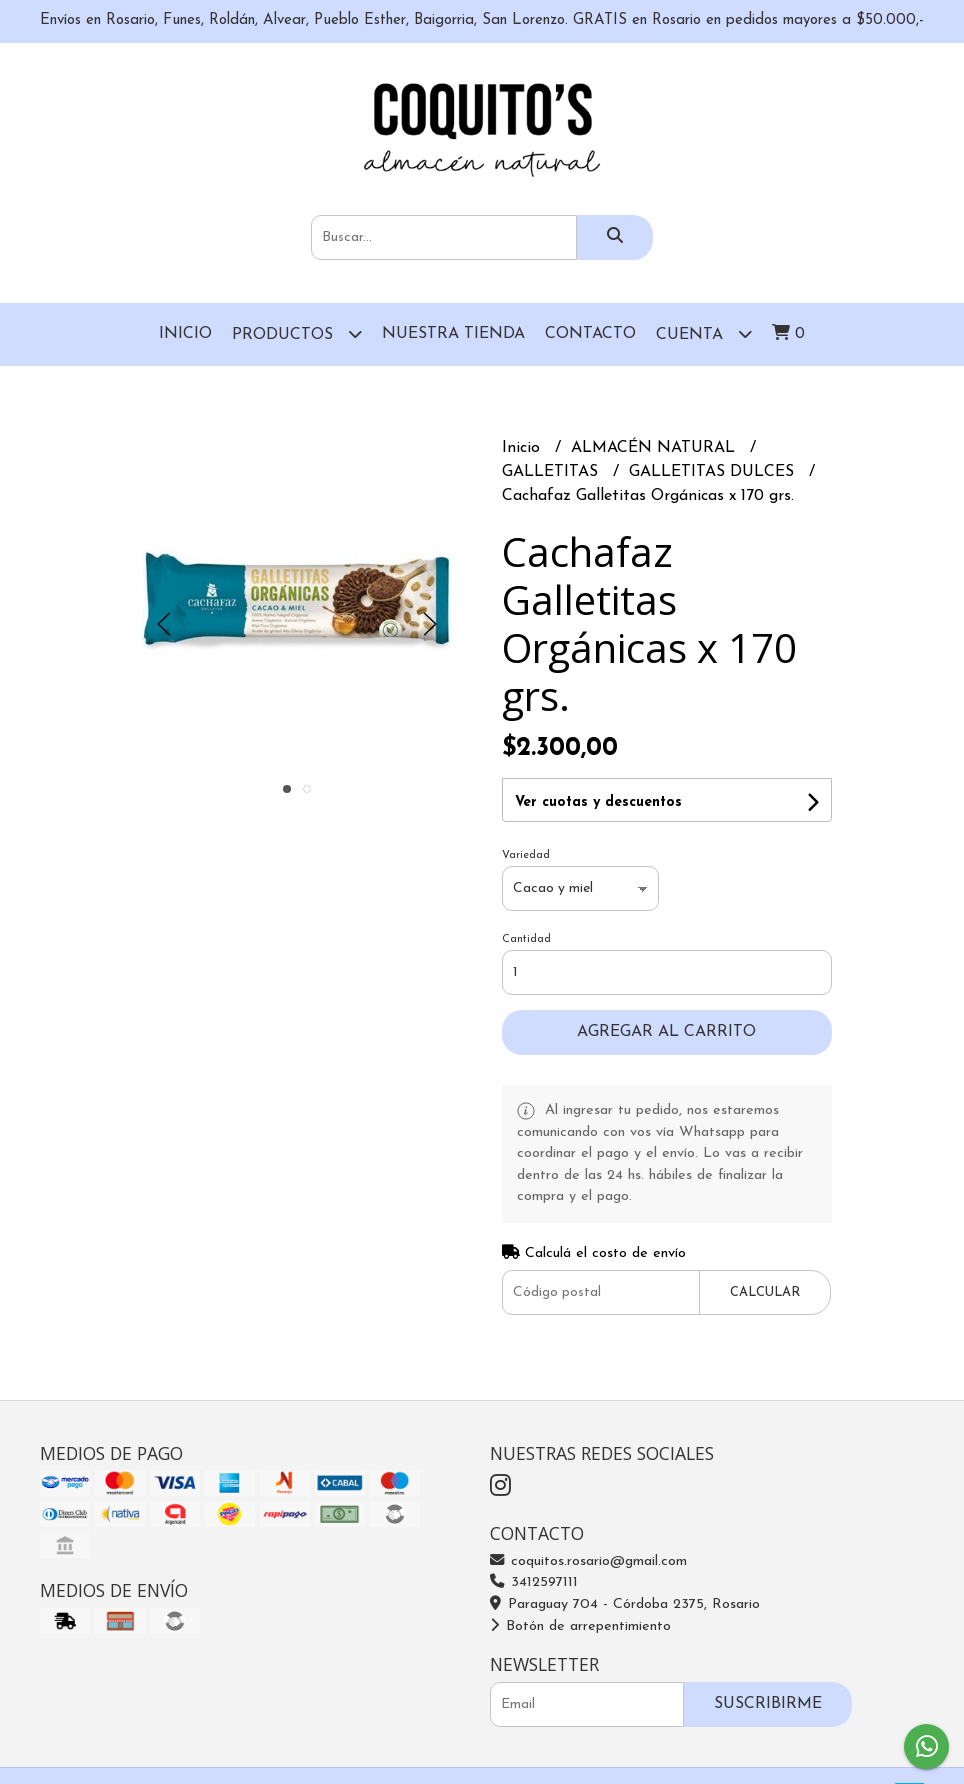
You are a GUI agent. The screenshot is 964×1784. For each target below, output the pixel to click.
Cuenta (704, 333)
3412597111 (534, 1582)
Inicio (185, 334)
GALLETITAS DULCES (714, 472)
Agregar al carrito (666, 1032)
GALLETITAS (552, 472)
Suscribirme (768, 1704)
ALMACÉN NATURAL (655, 448)
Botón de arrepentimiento (580, 1626)
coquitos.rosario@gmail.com (588, 1561)
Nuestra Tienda (453, 334)
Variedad (526, 855)
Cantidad (526, 939)
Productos (297, 333)
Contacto (590, 334)
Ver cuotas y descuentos (598, 802)
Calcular (765, 1292)
